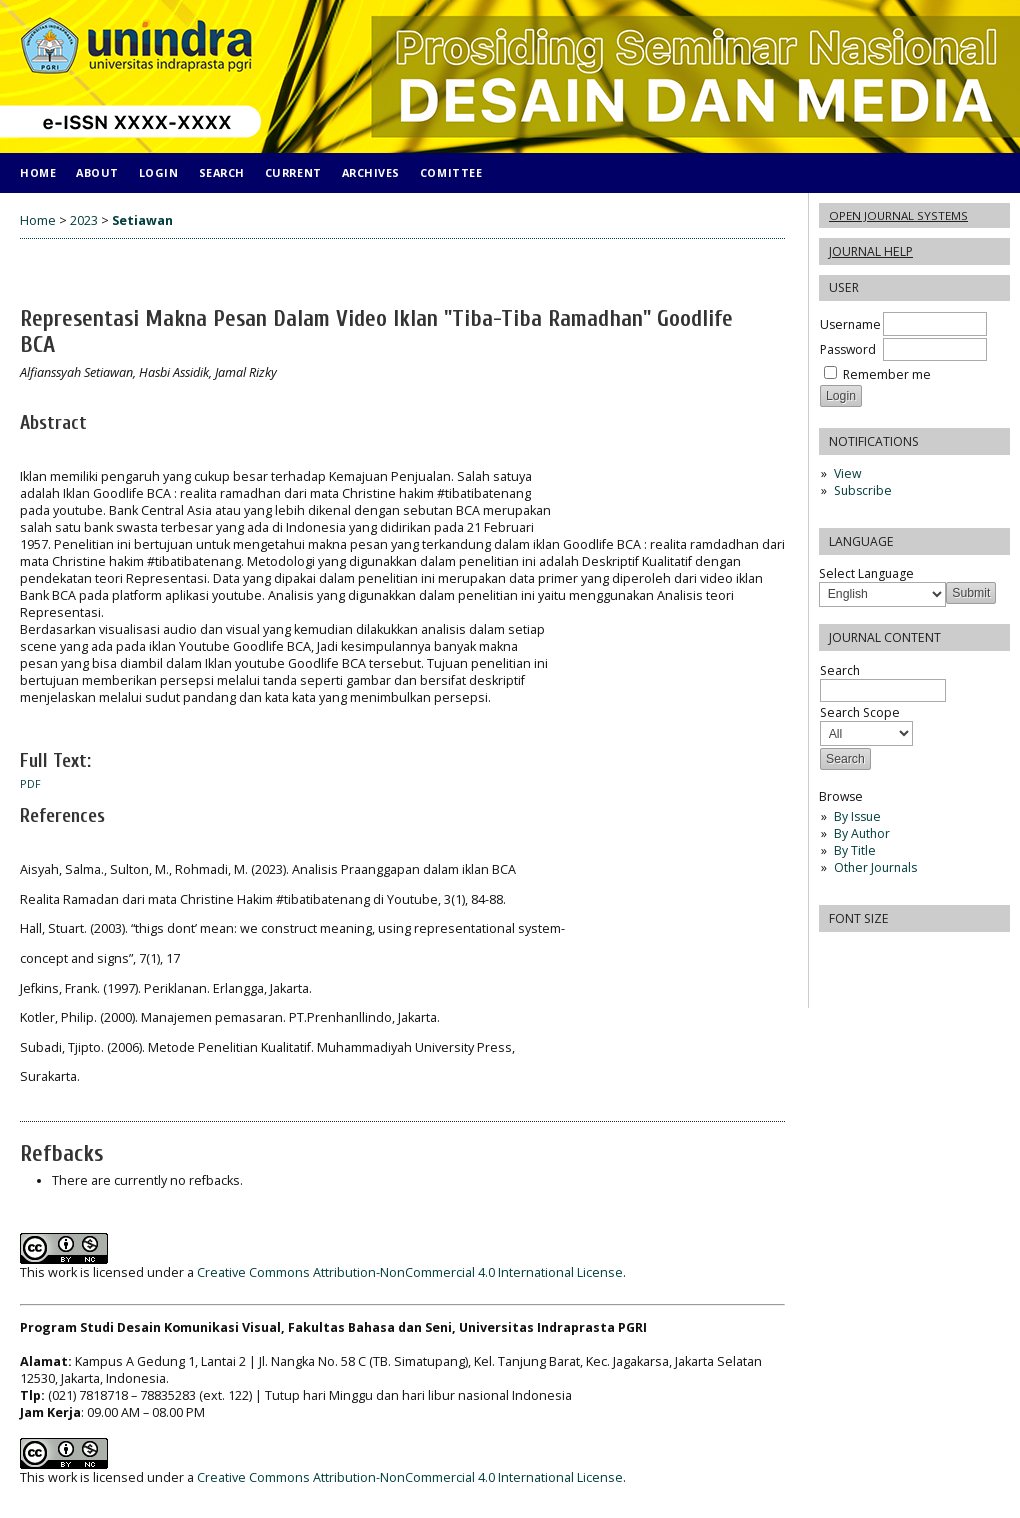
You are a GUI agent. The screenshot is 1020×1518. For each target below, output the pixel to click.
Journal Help (871, 251)
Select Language (866, 573)
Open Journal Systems (898, 215)
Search (222, 172)
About (97, 172)
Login (159, 172)
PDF (30, 784)
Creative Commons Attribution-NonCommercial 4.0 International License (410, 1272)
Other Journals (875, 867)
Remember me (887, 374)
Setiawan (142, 220)
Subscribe (863, 490)
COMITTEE (451, 172)
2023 (84, 220)
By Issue (857, 816)
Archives (371, 172)
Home (38, 172)
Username (850, 324)
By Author (862, 833)
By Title (855, 850)
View (847, 473)
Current (293, 172)
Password (848, 349)
